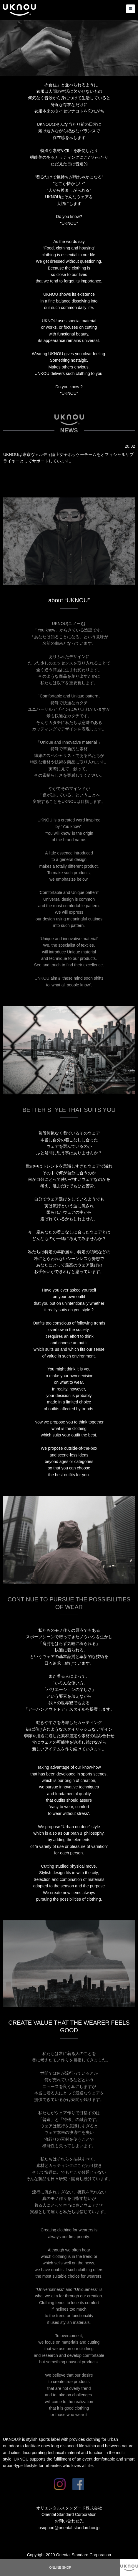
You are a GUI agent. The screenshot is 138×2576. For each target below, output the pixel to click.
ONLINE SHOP (60, 2567)
